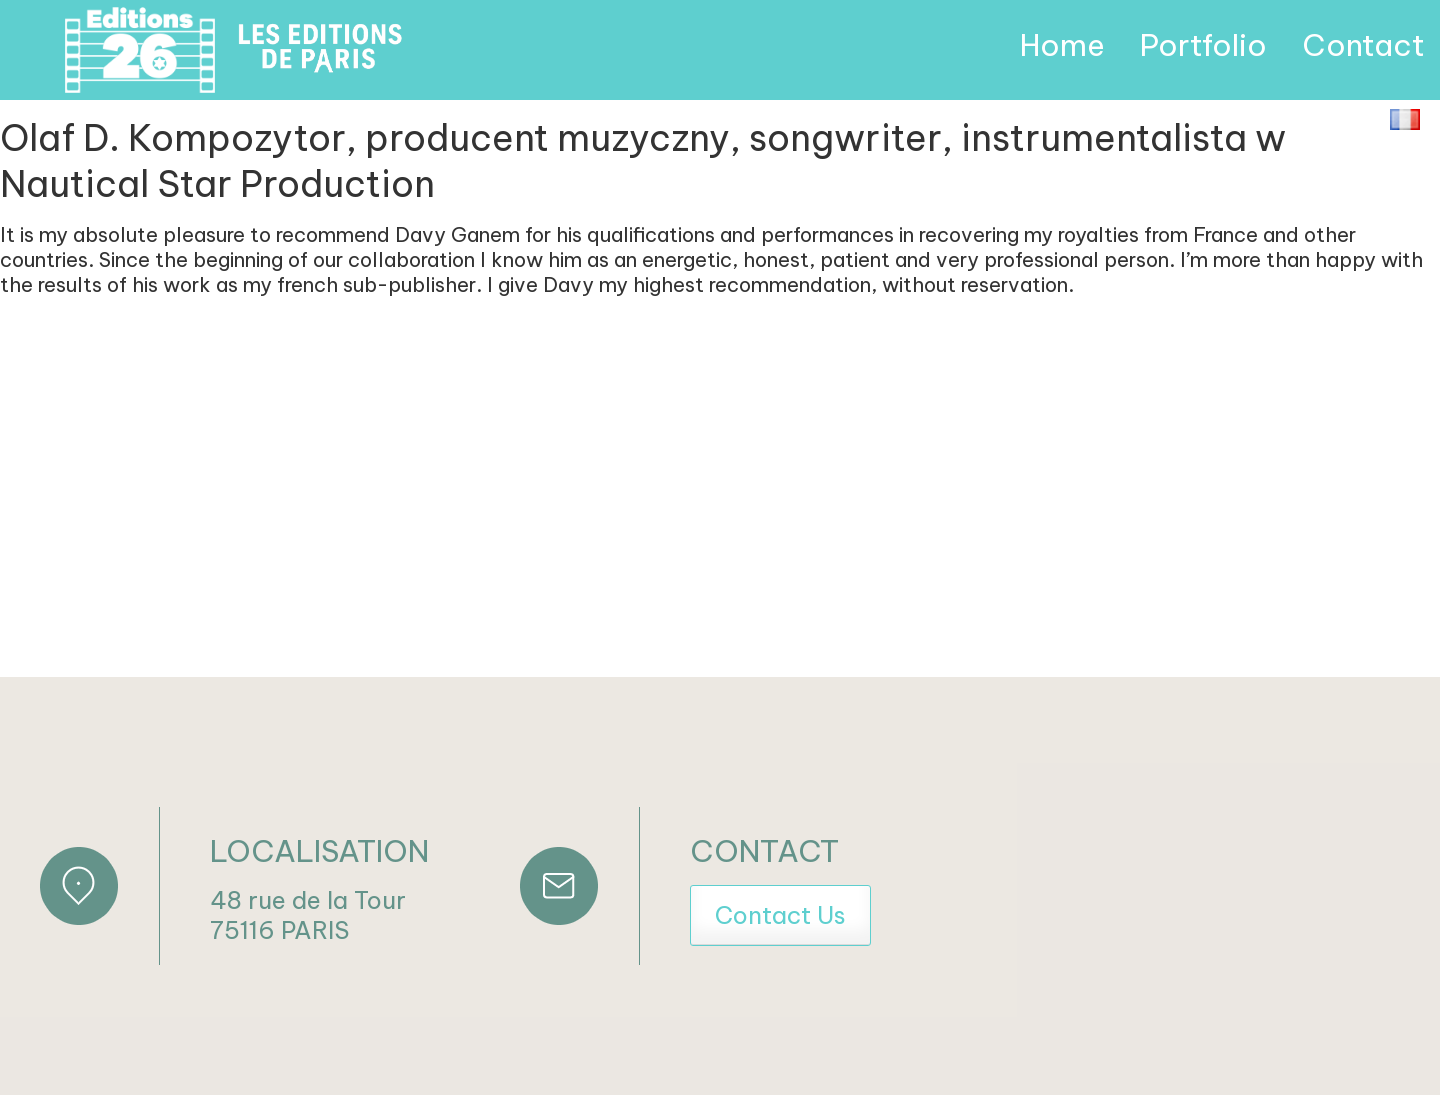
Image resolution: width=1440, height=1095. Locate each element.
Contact (1363, 45)
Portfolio (1203, 45)
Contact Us (780, 915)
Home (1062, 45)
